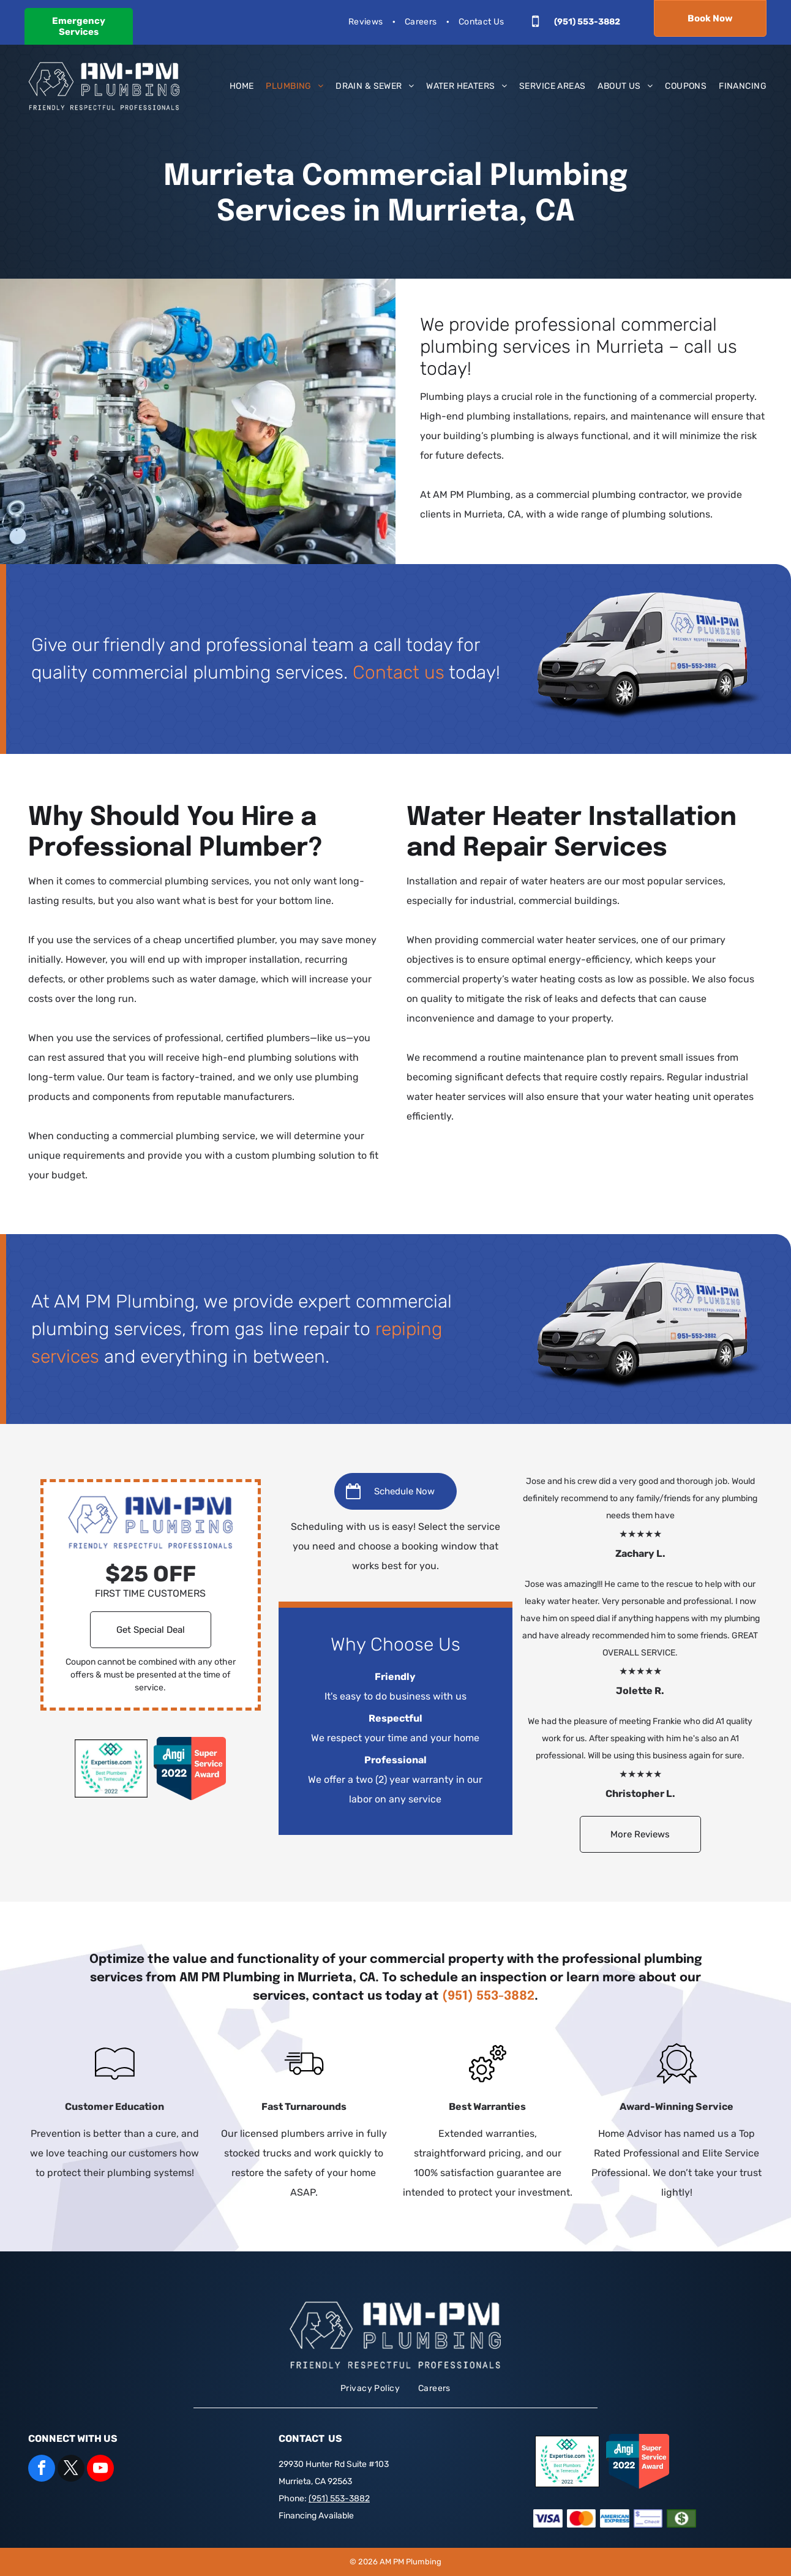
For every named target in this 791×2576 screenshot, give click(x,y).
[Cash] (681, 2518)
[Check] (648, 2518)
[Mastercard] (581, 2518)
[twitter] (71, 2470)
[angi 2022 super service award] (190, 1769)
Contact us (398, 672)
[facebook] (41, 2470)
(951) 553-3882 (488, 1996)
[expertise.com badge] (111, 1769)
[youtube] (100, 2470)
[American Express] (614, 2518)
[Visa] (548, 2518)
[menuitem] (367, 22)
